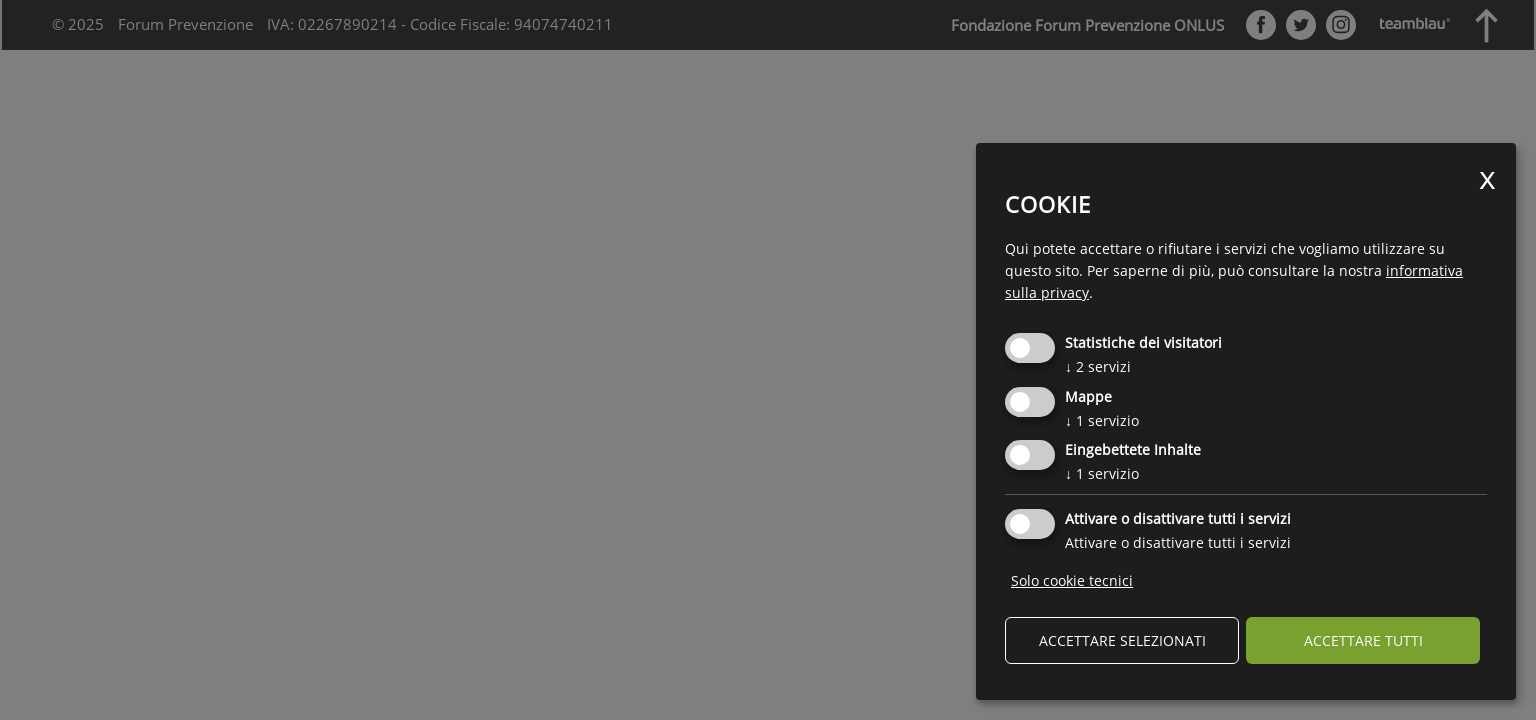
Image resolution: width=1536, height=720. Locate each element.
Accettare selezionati (1122, 640)
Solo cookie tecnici (1072, 580)
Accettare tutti (1363, 640)
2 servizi (1098, 366)
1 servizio (1102, 420)
